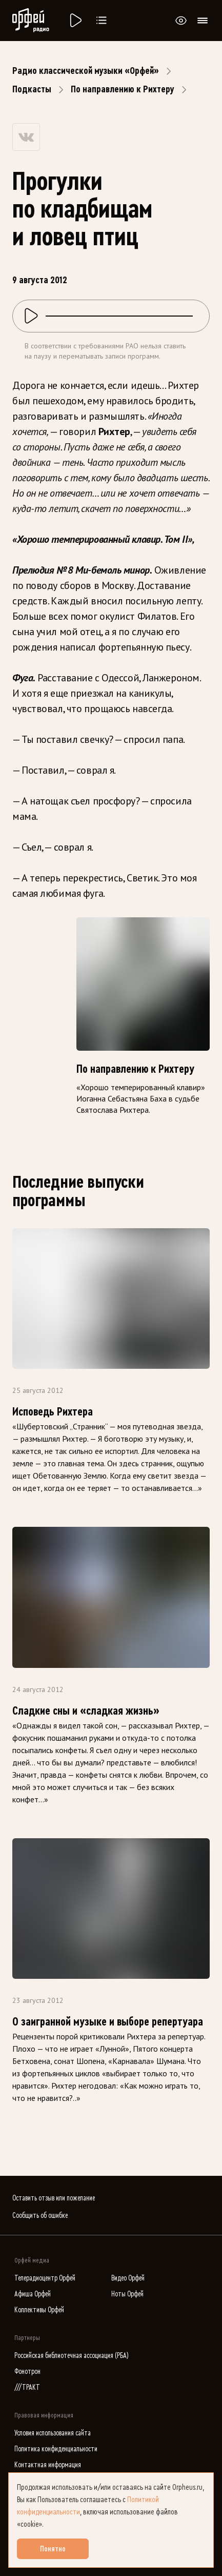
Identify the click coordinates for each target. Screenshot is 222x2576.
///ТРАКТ (27, 2387)
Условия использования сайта (52, 2433)
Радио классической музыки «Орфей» (85, 71)
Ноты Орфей (127, 2294)
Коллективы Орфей (39, 2310)
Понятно (53, 2549)
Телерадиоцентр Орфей (44, 2278)
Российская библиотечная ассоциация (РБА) (71, 2355)
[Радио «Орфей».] (75, 20)
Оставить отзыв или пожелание (53, 2198)
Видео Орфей (128, 2278)
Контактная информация (47, 2465)
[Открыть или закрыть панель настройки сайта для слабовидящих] (181, 20)
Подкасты (31, 89)
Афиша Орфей (32, 2294)
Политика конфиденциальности (55, 2449)
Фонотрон (27, 2371)
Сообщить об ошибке (40, 2215)
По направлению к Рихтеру (122, 89)
